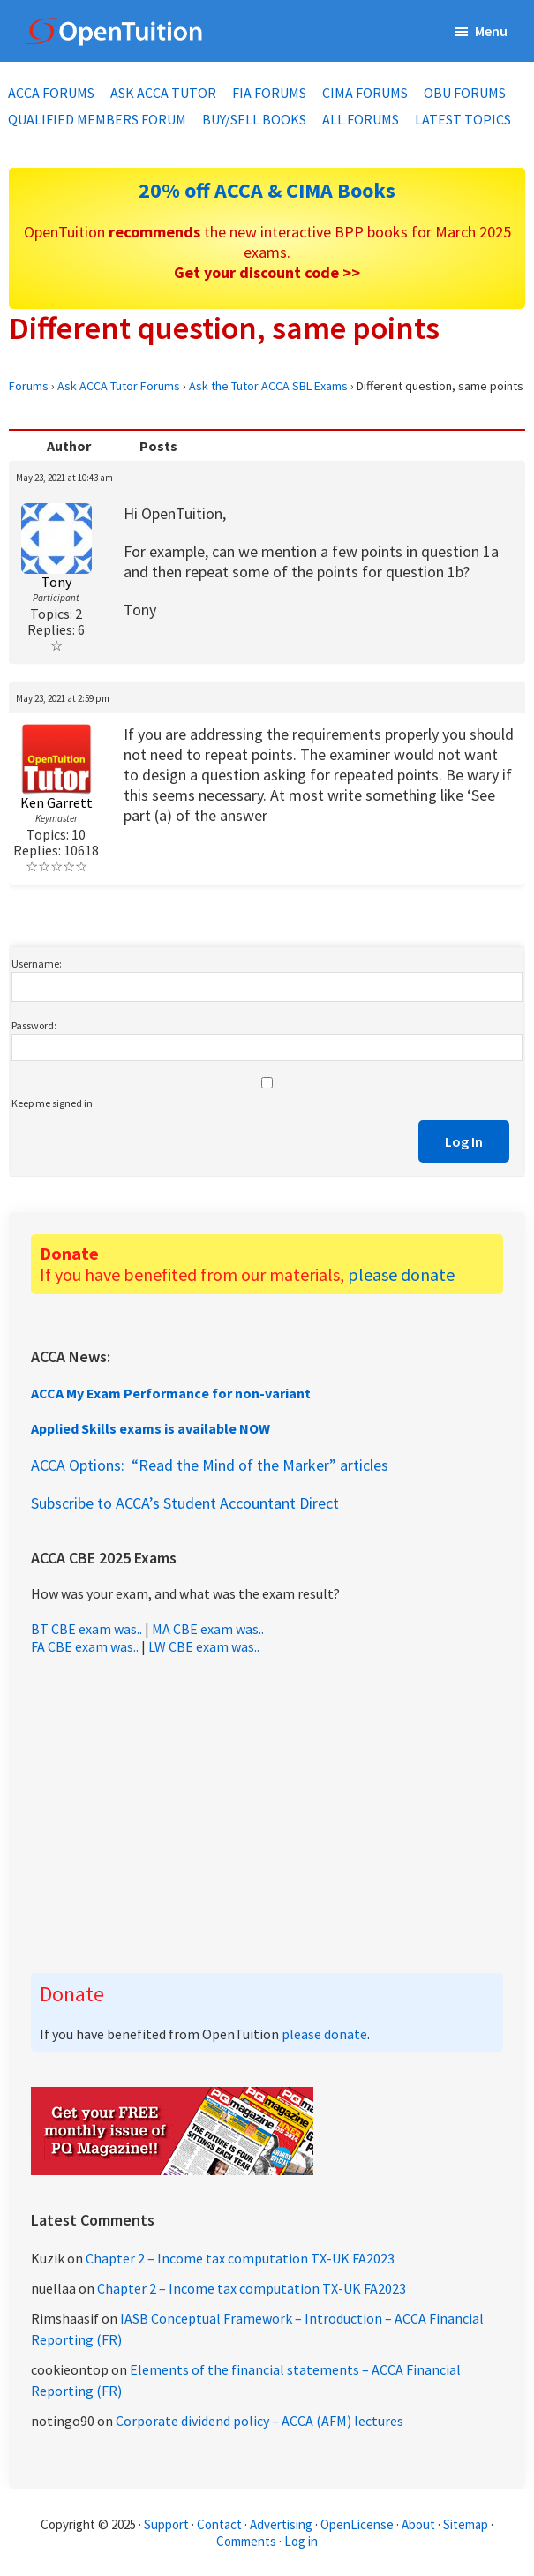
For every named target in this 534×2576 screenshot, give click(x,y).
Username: (36, 963)
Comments (247, 2541)
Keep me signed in (52, 1103)
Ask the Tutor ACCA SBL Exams (268, 386)
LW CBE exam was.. (203, 1646)
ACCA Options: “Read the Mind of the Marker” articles (209, 1465)
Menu (491, 31)
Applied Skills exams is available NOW (150, 1428)
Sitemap (465, 2524)
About (418, 2524)
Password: (33, 1025)
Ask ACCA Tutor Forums (118, 386)
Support (166, 2524)
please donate (401, 1274)
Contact (219, 2524)
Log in (301, 2541)
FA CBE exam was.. (85, 1646)
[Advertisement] (267, 1814)
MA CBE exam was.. (208, 1629)
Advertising (281, 2524)
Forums (29, 386)
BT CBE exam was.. (86, 1629)
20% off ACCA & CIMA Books (267, 190)
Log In (464, 1141)
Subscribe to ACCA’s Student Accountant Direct (185, 1503)
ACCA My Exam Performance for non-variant (171, 1393)
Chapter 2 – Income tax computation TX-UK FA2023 (240, 2258)
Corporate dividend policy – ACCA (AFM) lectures (259, 2420)
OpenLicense (358, 2524)
